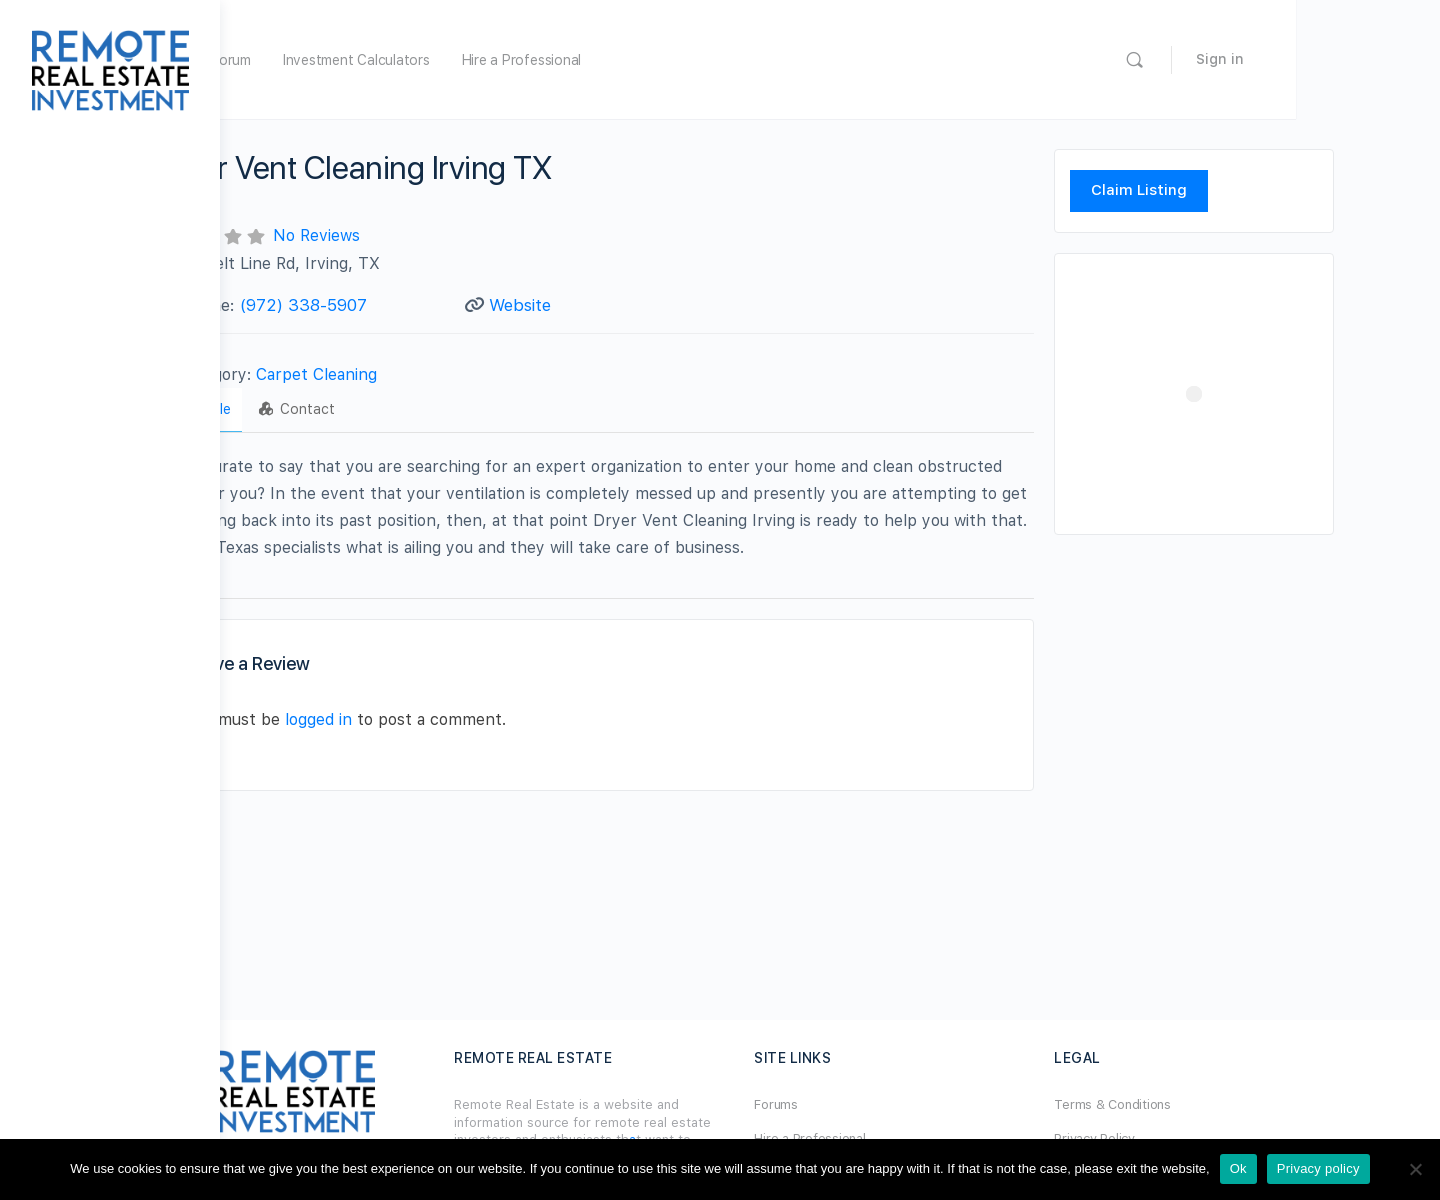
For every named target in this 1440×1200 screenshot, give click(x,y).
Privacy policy (1318, 1168)
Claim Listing (1205, 190)
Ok (1238, 1168)
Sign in (1364, 59)
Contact (403, 409)
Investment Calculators (527, 60)
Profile (304, 409)
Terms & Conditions (1188, 1104)
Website (613, 305)
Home (332, 60)
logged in (424, 719)
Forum (403, 60)
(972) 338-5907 (409, 305)
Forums (862, 1104)
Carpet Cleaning (422, 374)
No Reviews (422, 235)
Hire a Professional (692, 60)
